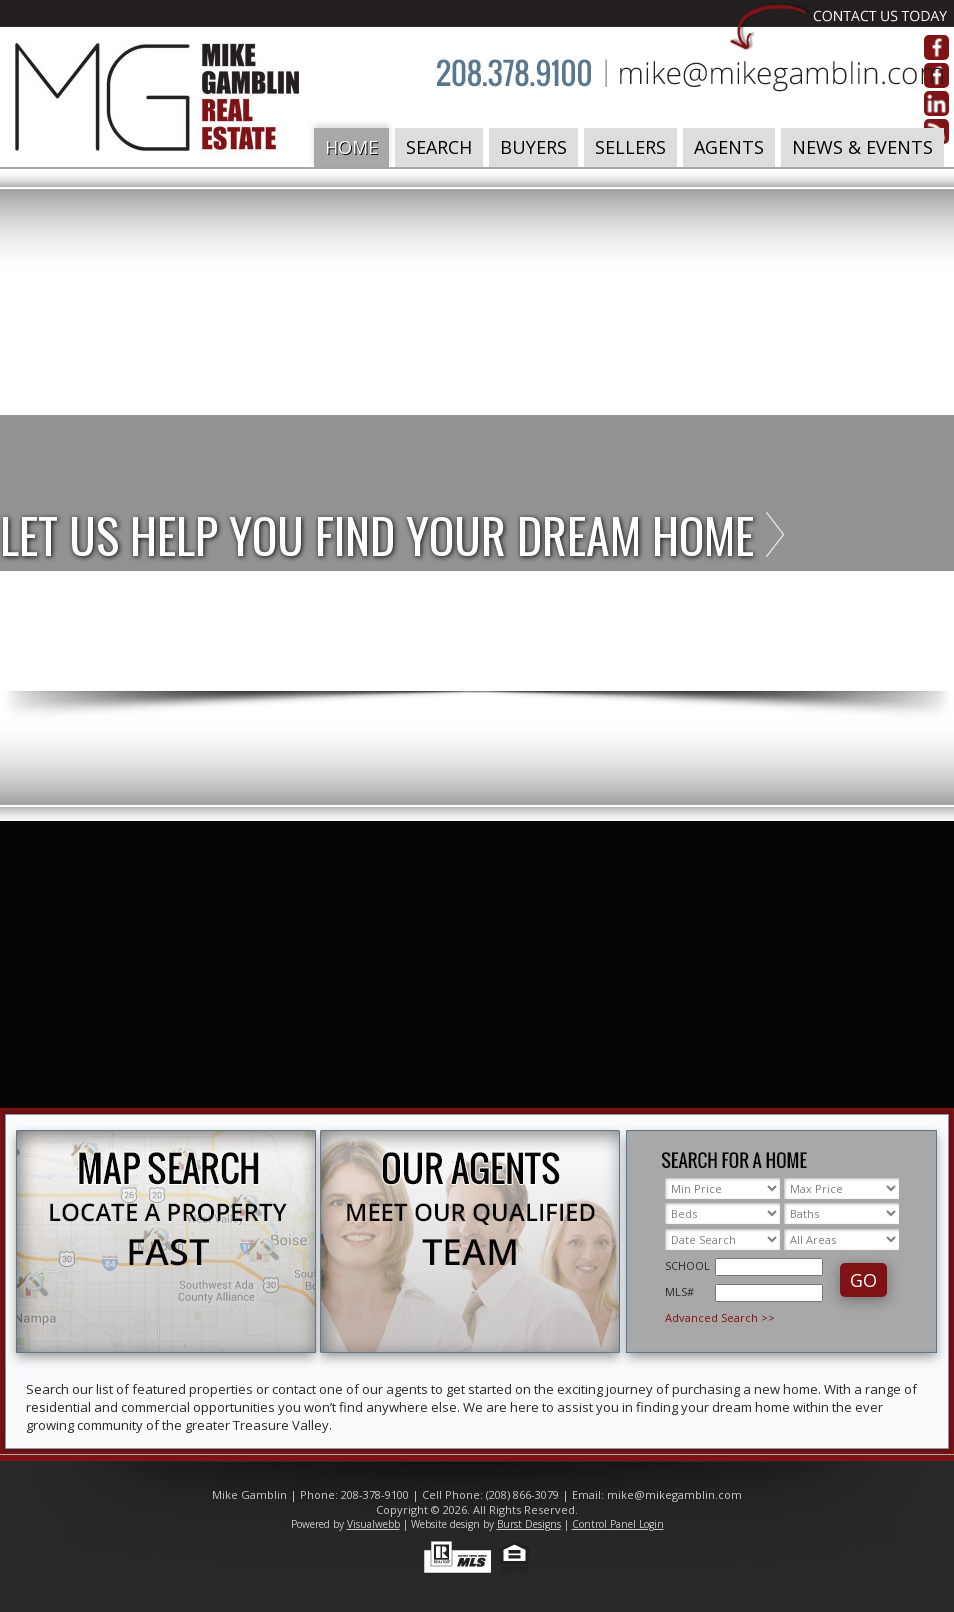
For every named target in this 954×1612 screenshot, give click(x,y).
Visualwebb (373, 1524)
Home (351, 147)
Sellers (630, 147)
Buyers (533, 147)
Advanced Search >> (720, 1317)
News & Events (862, 147)
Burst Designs (529, 1524)
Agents (729, 147)
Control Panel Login (618, 1524)
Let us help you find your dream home (377, 534)
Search (439, 147)
